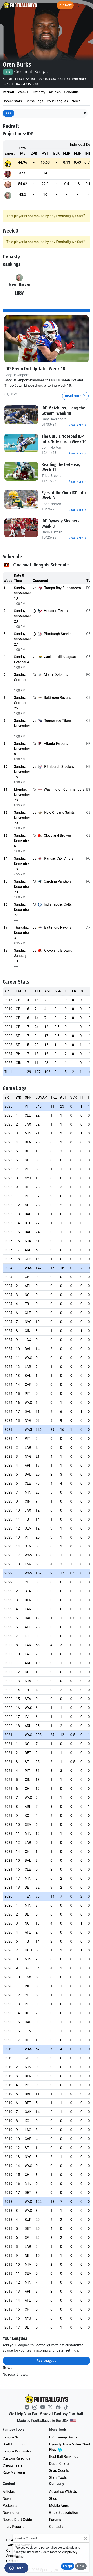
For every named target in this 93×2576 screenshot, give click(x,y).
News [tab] (76, 101)
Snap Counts (59, 2470)
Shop (53, 2499)
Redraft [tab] (8, 92)
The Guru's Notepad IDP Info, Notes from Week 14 (64, 439)
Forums (55, 2520)
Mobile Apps (59, 2506)
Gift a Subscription (63, 2513)
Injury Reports (13, 2527)
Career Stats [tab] (12, 101)
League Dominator (17, 2451)
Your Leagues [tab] (57, 101)
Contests (56, 2527)
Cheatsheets (12, 2465)
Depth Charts (59, 2463)
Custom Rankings (16, 2458)
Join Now (65, 5)
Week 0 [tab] (23, 92)
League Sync (12, 2437)
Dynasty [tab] (39, 92)
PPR (8, 113)
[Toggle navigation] (85, 5)
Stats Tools (58, 2477)
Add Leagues (46, 2361)
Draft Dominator (15, 2444)
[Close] (85, 2538)
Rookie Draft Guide (17, 2520)
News (7, 2499)
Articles (9, 2492)
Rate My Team (14, 2472)
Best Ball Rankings (63, 2456)
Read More (75, 396)
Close (81, 2566)
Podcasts (10, 2506)
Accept (67, 2566)
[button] (85, 113)
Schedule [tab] (71, 92)
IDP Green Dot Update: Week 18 (34, 369)
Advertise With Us (63, 2492)
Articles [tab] (55, 92)
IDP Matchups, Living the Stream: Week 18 (63, 410)
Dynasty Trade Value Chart (69, 2447)
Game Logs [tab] (34, 101)
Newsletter (11, 2513)
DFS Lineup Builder (64, 2437)
